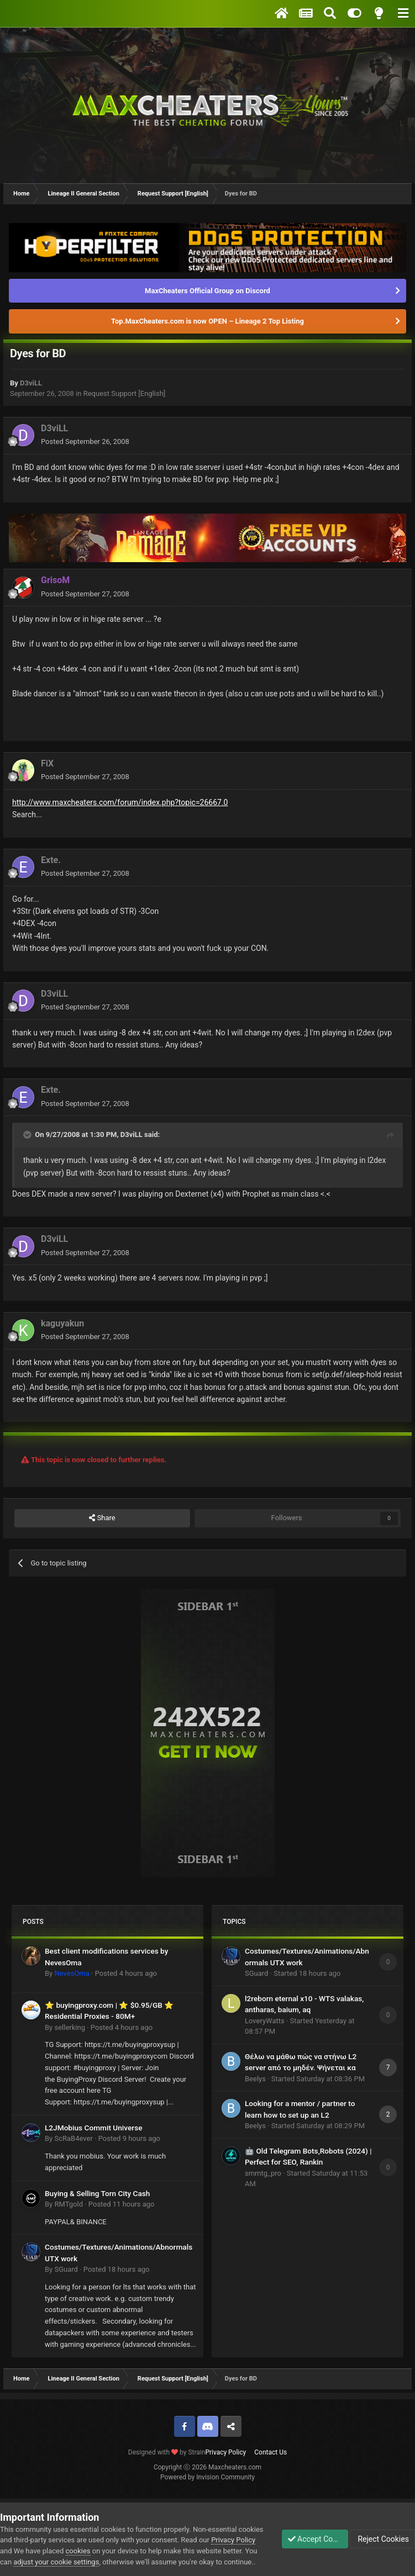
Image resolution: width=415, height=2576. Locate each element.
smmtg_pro (263, 2173)
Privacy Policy (225, 2452)
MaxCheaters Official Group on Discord (207, 291)
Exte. (51, 860)
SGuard (65, 2269)
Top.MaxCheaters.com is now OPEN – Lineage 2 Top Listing (207, 321)
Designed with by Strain (167, 2452)
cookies (124, 2540)
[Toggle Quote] (28, 1134)
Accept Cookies (310, 2533)
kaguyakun (62, 1323)
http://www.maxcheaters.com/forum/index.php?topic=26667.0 (120, 802)
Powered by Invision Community (207, 2477)
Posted (85, 441)
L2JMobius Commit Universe (93, 2127)
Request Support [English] (124, 393)
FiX (47, 763)
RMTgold (68, 2204)
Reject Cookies (382, 2533)
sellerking (69, 2027)
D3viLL (31, 383)
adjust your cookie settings (119, 2551)
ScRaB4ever (73, 2138)
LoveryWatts (265, 2021)
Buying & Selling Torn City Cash (97, 2193)
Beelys (255, 2079)
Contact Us (270, 2452)
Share (102, 1518)
